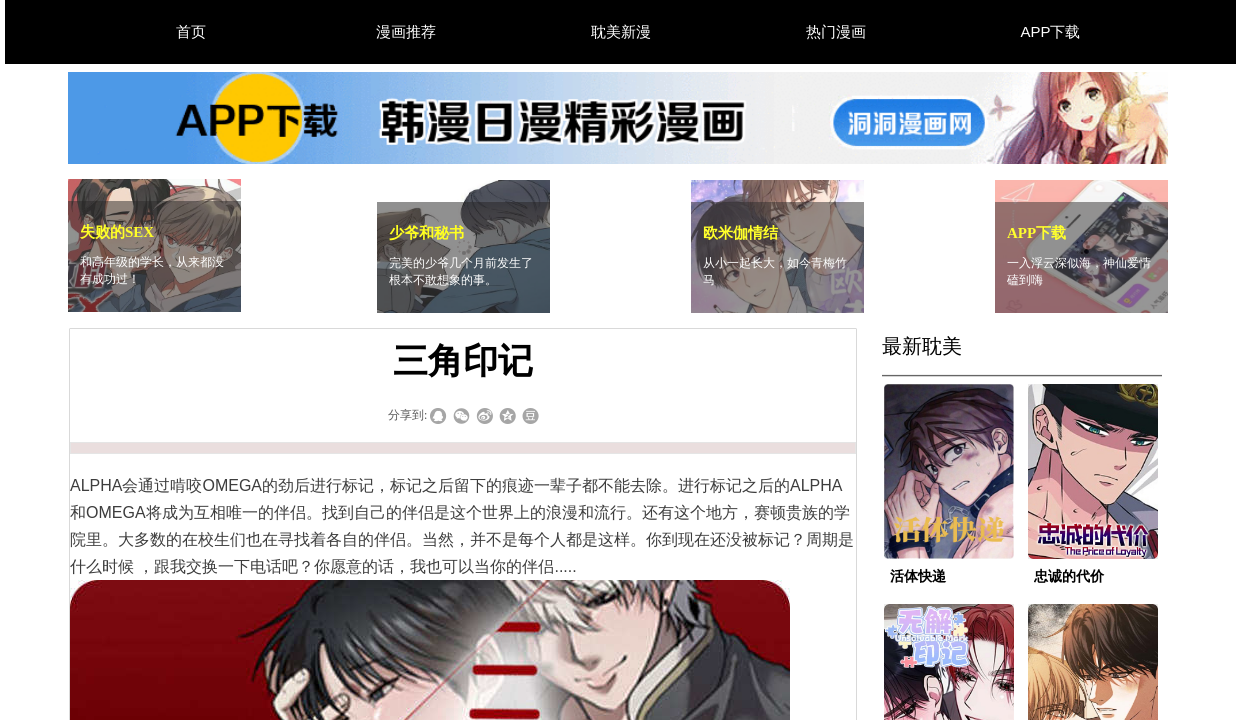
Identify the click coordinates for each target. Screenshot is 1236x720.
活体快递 (918, 576)
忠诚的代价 (1069, 576)
